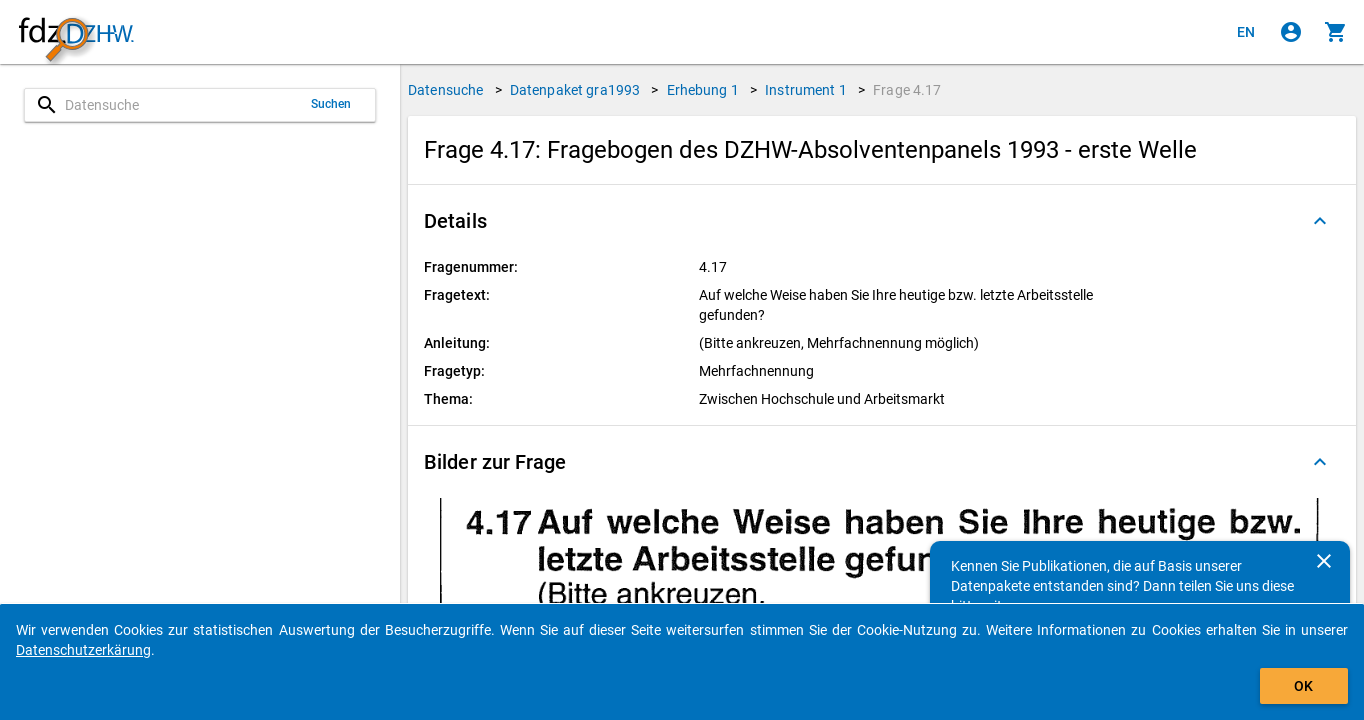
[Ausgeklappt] (1320, 221)
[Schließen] (1324, 561)
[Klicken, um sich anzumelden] (1291, 32)
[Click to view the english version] (1246, 32)
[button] (882, 221)
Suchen (331, 104)
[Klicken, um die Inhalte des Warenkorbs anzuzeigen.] (1336, 32)
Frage (907, 90)
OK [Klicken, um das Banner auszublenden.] (1303, 686)
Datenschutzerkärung (83, 650)
